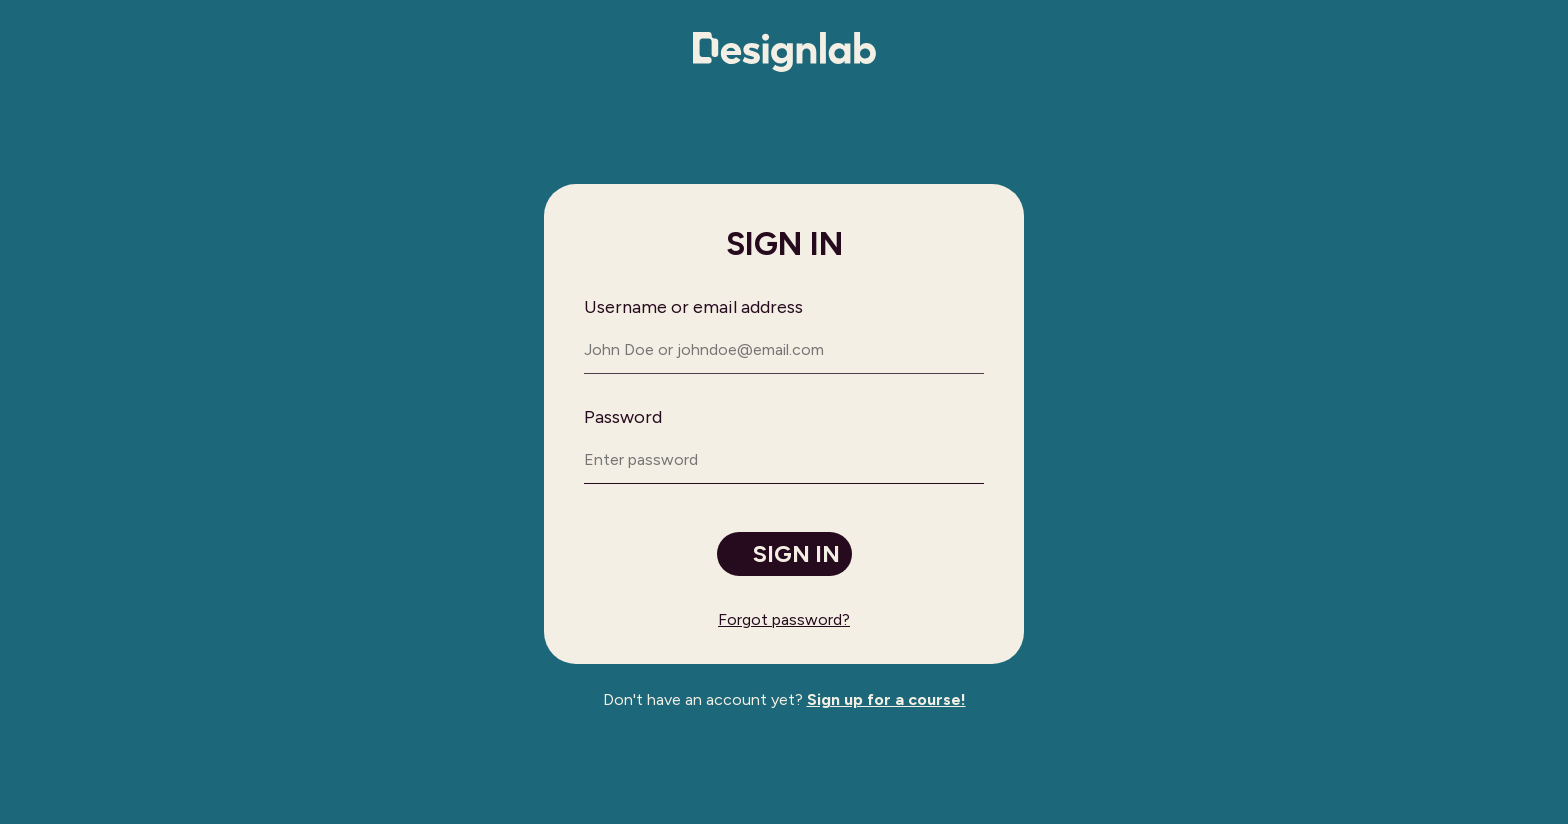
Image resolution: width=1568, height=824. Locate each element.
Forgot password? (784, 619)
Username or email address (693, 307)
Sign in (796, 554)
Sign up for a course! (886, 699)
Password (623, 417)
